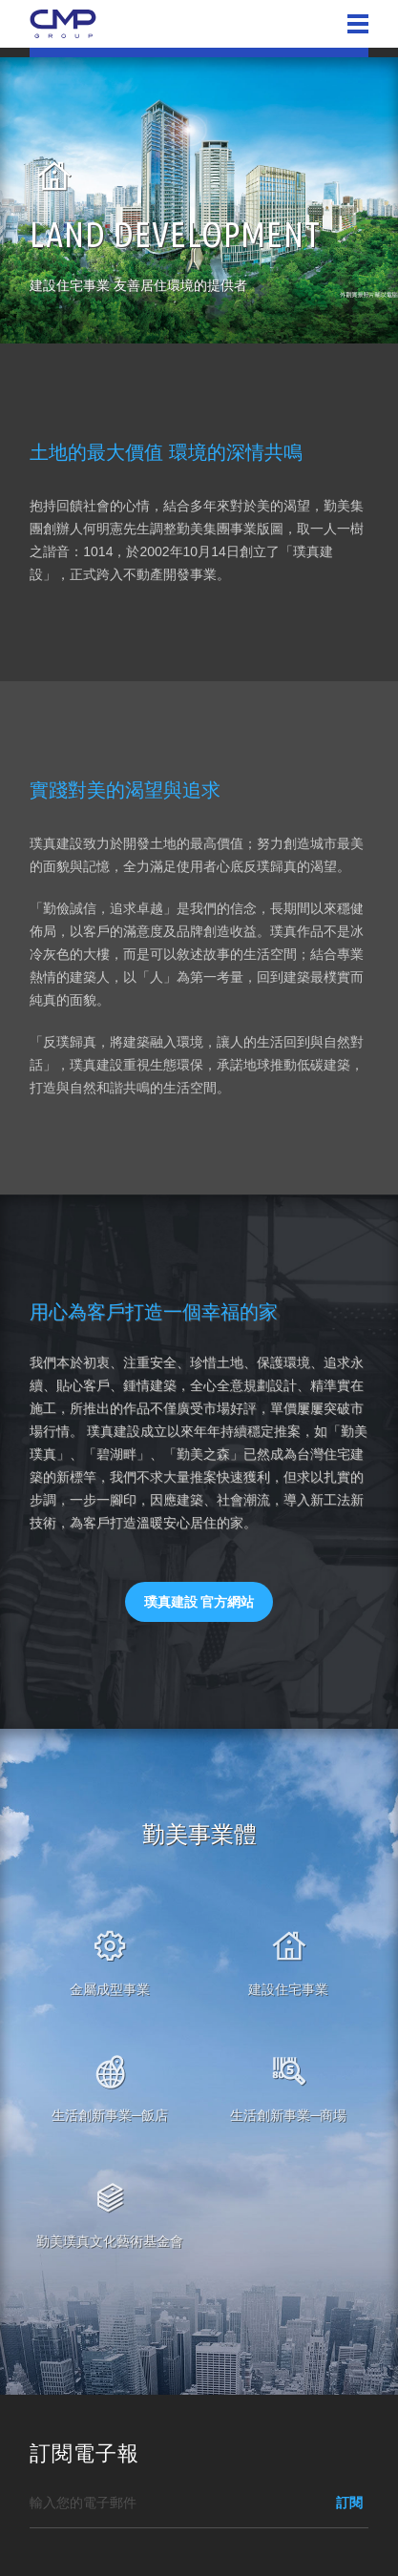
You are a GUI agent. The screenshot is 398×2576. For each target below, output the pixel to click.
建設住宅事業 (288, 1989)
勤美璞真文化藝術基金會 (109, 2241)
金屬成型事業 (110, 1989)
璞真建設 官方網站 (199, 1602)
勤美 (63, 24)
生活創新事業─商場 (288, 2115)
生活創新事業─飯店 (110, 2115)
